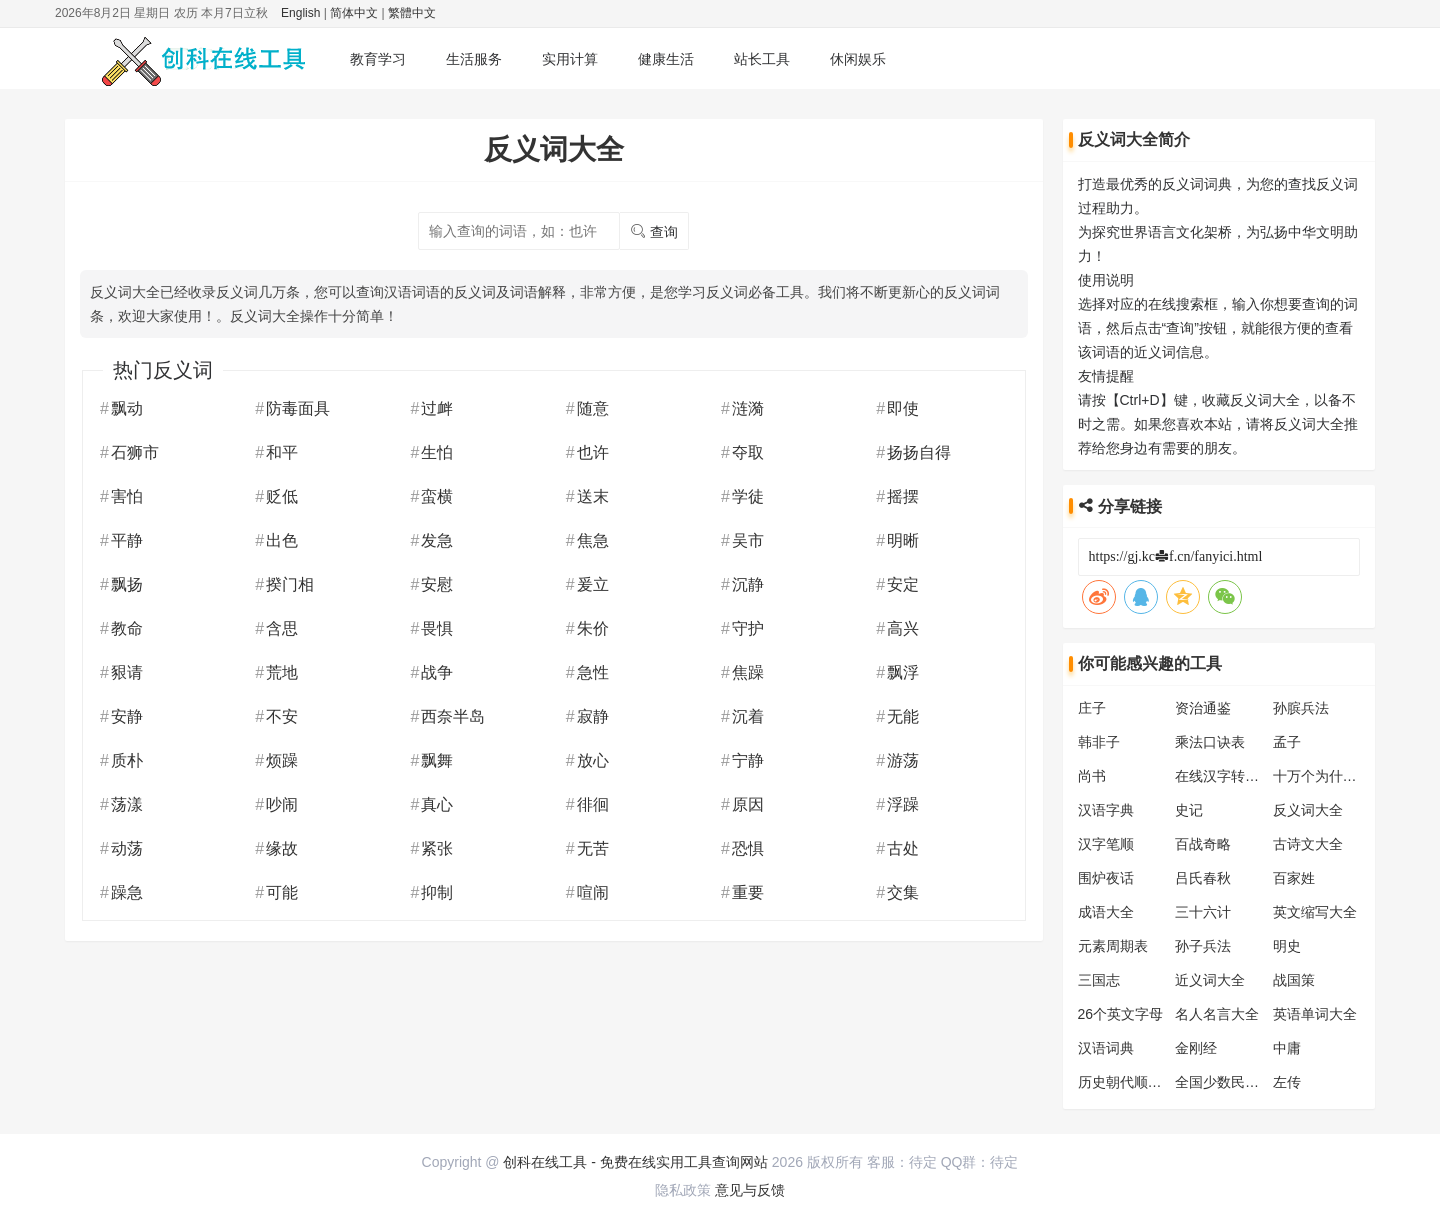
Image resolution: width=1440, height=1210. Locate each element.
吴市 (748, 540)
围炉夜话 (1106, 878)
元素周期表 (1113, 946)
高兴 (903, 628)
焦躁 (748, 672)
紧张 (437, 848)
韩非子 (1099, 742)
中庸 (1287, 1048)
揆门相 (290, 584)
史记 (1189, 810)
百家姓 (1294, 878)
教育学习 (378, 59)
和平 (282, 452)
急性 (593, 672)
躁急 (127, 892)
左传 (1287, 1082)
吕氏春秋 (1203, 878)
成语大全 (1106, 912)
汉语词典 (1106, 1048)
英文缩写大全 (1315, 912)
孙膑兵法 (1301, 708)
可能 (282, 892)
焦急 (593, 540)
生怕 (437, 452)
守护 (748, 628)
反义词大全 (1308, 810)
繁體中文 (412, 13)
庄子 (1092, 708)
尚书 (1092, 776)
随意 (593, 408)
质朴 (127, 760)
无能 (903, 716)
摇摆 (903, 496)
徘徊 (593, 804)
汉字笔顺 (1106, 844)
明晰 (903, 540)
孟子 (1287, 742)
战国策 (1294, 980)
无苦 (593, 848)
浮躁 (903, 804)
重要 (748, 892)
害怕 (127, 496)
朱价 (593, 628)
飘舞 (437, 760)
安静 (127, 716)
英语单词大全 (1315, 1014)
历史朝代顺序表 (1127, 1082)
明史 (1287, 946)
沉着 (748, 716)
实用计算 (570, 59)
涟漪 (748, 408)
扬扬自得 (919, 452)
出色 (282, 540)
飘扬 (127, 584)
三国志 (1099, 980)
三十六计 (1203, 912)
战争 (437, 672)
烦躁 (282, 760)
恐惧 (748, 848)
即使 (903, 408)
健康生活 (666, 59)
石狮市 (135, 452)
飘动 (127, 408)
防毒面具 (298, 408)
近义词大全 (1210, 980)
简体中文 (354, 13)
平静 (127, 540)
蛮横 (437, 496)
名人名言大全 (1217, 1014)
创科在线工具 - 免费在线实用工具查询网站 (635, 1162)
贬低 (282, 496)
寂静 (593, 716)
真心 (437, 804)
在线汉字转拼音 (1224, 776)
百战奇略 (1203, 844)
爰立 (593, 584)
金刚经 (1196, 1048)
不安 (282, 716)
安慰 (437, 584)
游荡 (903, 760)
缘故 (282, 848)
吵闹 (282, 804)
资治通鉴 (1203, 708)
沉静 (748, 584)
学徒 (748, 496)
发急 (437, 540)
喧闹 (593, 892)
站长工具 (762, 59)
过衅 (437, 408)
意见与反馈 (750, 1190)
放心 (593, 760)
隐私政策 (683, 1190)
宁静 (748, 760)
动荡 (127, 848)
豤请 (127, 672)
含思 (282, 628)
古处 (903, 848)
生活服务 (474, 59)
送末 (593, 496)
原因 (748, 804)
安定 (903, 584)
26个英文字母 (1121, 1014)
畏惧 (437, 628)
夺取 (748, 452)
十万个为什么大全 (1329, 776)
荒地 (282, 672)
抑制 (437, 892)
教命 (127, 628)
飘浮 (903, 672)
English (300, 13)
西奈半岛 (453, 716)
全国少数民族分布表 (1238, 1082)
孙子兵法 (1203, 946)
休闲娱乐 (858, 59)
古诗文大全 (1308, 844)
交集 (903, 892)
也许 (593, 452)
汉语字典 (1106, 810)
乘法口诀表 (1210, 742)
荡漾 (127, 804)
